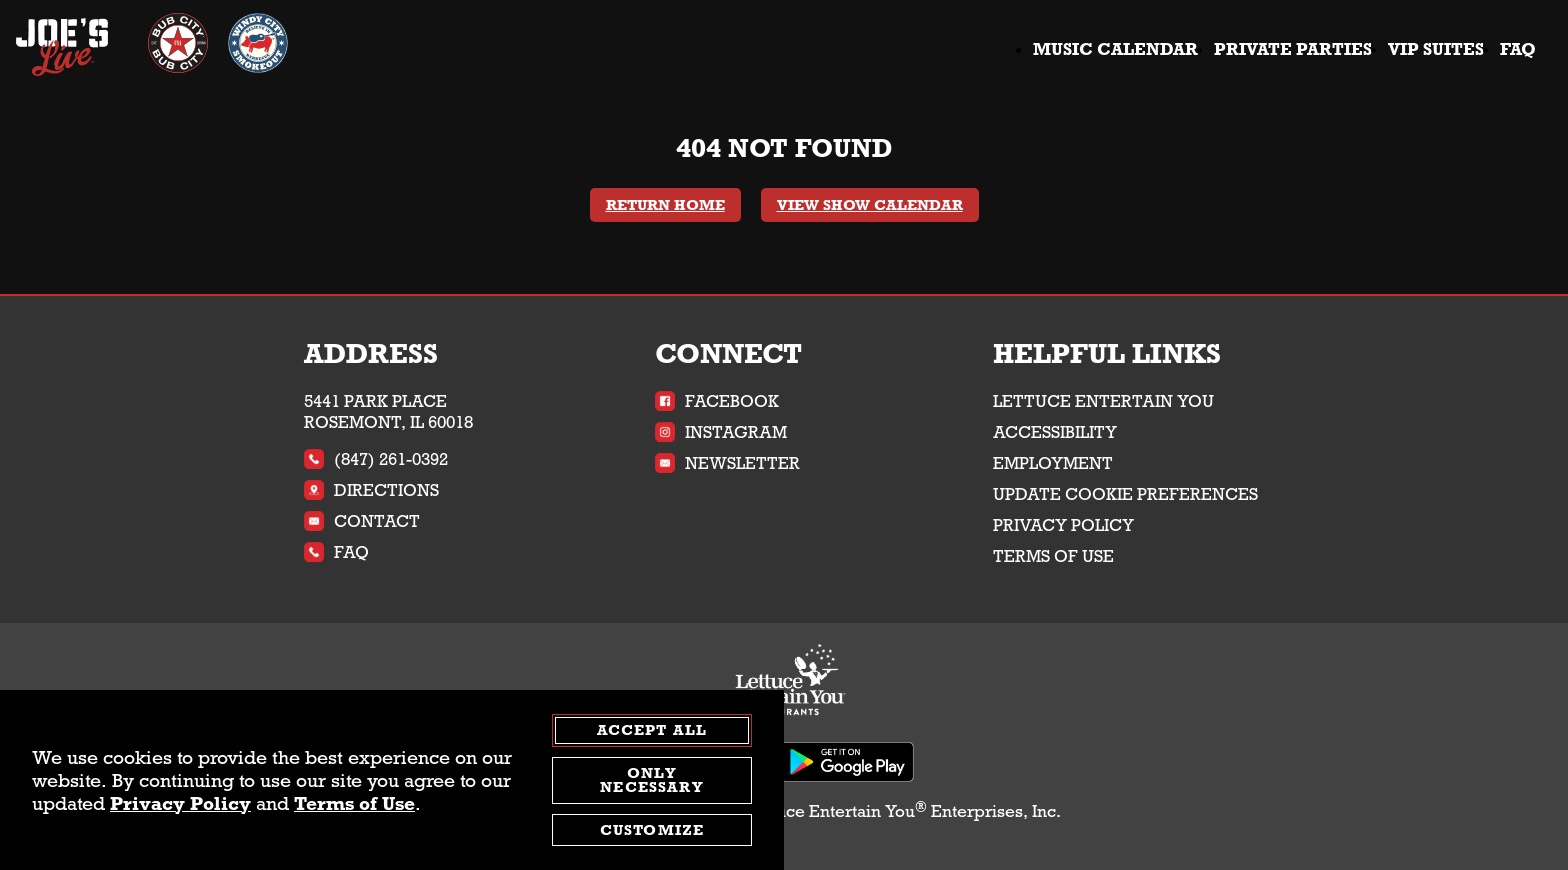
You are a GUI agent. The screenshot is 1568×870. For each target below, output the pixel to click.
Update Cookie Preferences (1125, 494)
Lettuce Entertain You (1103, 401)
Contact (362, 521)
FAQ (1518, 49)
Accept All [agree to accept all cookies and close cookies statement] (652, 730)
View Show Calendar (870, 205)
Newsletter (727, 463)
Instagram (721, 432)
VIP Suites (1436, 49)
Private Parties (1293, 49)
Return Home (665, 205)
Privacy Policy (1063, 525)
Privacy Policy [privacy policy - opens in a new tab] (180, 803)
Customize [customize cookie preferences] (652, 830)
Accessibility (1055, 432)
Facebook (717, 401)
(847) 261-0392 (376, 459)
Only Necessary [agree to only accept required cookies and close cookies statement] (651, 780)
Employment (1053, 463)
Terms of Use (1053, 556)
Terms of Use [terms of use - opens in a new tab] (354, 803)
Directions (371, 490)
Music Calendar (1115, 49)
